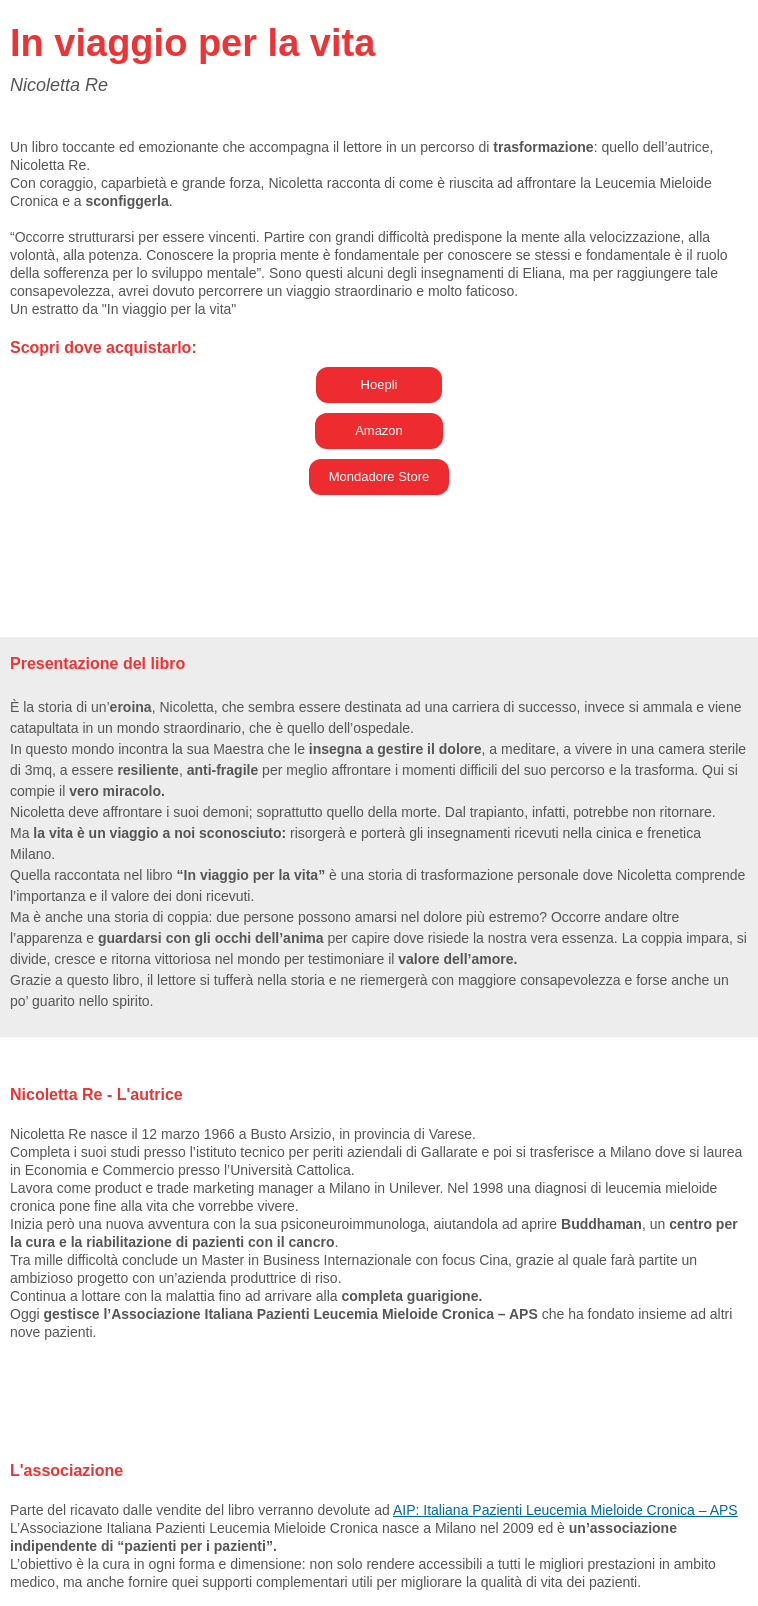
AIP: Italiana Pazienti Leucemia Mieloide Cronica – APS (565, 1510)
